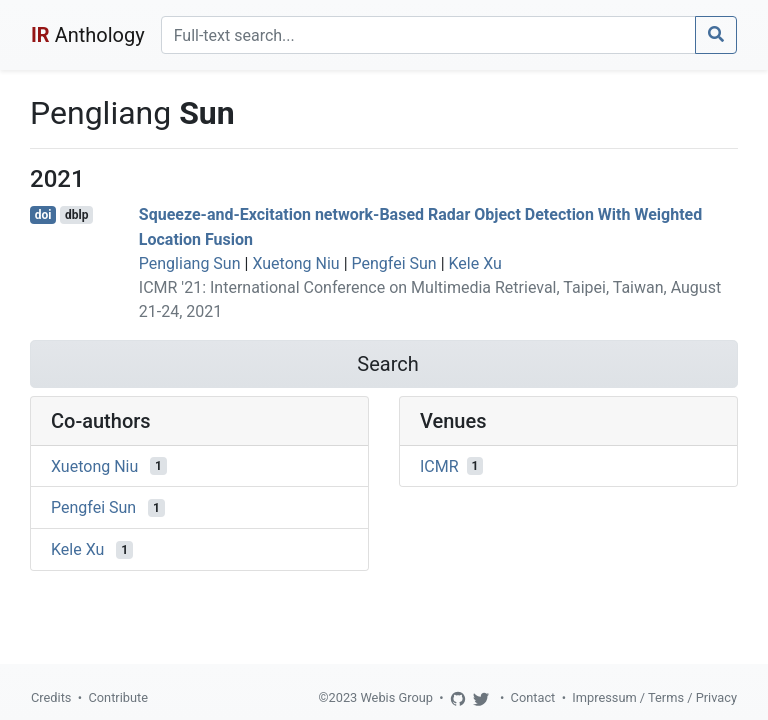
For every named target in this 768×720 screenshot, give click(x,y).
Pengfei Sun (394, 263)
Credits (51, 697)
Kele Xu (475, 263)
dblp (76, 215)
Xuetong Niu (295, 263)
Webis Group (396, 697)
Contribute (118, 697)
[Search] (428, 35)
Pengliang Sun (190, 263)
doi (43, 215)
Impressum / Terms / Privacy (654, 697)
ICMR (439, 465)
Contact (533, 697)
